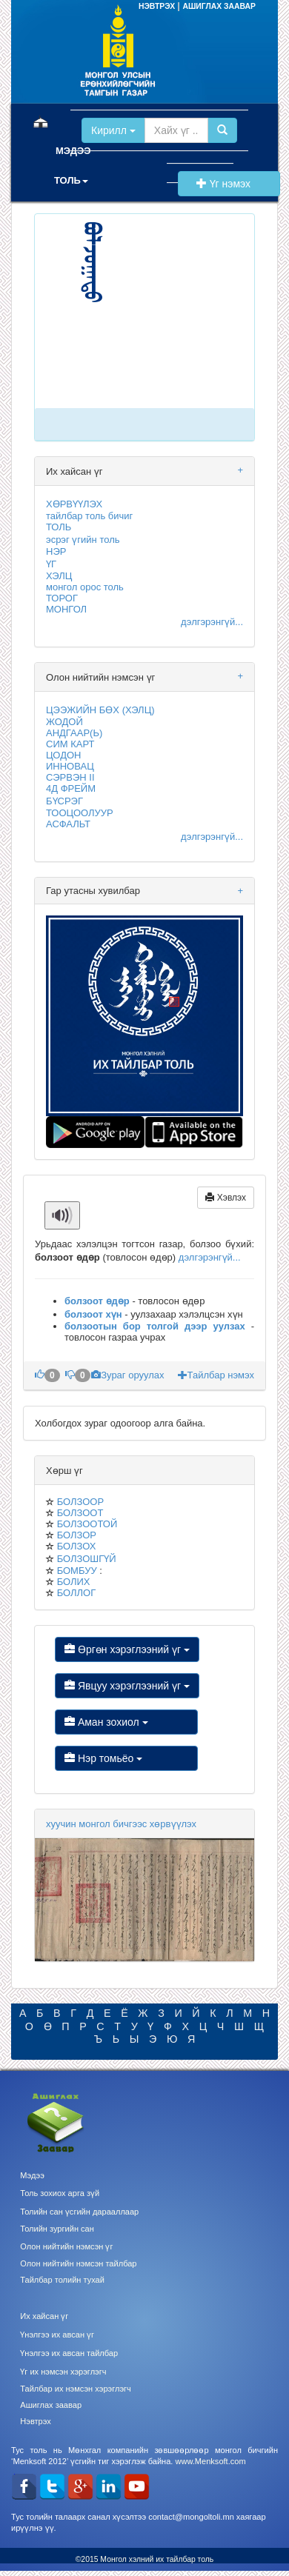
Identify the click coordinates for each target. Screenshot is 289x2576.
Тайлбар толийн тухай (62, 2279)
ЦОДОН (63, 755)
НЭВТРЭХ (158, 6)
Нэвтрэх (35, 2421)
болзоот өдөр (97, 1301)
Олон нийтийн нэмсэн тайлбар (78, 2263)
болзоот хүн (93, 1314)
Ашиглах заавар (51, 2404)
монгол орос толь (85, 587)
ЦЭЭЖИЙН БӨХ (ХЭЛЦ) (100, 709)
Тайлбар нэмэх (216, 1375)
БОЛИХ (73, 1581)
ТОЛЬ (58, 527)
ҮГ (51, 564)
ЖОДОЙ (64, 721)
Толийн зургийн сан (57, 2228)
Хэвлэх (225, 1197)
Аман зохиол (126, 1722)
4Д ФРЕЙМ (71, 788)
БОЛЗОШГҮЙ (86, 1558)
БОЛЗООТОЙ (87, 1523)
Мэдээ (32, 2175)
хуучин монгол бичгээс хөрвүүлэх (121, 1823)
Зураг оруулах (129, 1375)
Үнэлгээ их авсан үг (57, 2334)
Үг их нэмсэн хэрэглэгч (63, 2371)
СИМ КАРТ (70, 744)
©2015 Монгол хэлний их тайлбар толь (145, 2559)
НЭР (56, 551)
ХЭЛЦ (59, 575)
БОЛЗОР (76, 1535)
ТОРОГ (62, 598)
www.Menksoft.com (210, 2461)
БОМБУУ (77, 1570)
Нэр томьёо (126, 1758)
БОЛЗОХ (76, 1546)
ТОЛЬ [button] (71, 180)
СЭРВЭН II (70, 777)
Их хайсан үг (44, 2316)
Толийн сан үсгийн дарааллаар (79, 2211)
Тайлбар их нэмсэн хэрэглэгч (75, 2388)
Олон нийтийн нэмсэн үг (66, 2246)
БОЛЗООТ (80, 1512)
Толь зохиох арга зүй (59, 2193)
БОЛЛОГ (76, 1592)
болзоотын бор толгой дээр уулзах (154, 1326)
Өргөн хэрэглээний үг (127, 1649)
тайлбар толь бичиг (89, 515)
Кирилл (113, 130)
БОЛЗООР (80, 1501)
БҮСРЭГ (64, 801)
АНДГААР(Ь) (74, 732)
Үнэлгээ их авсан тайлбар (69, 2353)
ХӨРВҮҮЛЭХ (74, 504)
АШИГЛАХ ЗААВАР (219, 6)
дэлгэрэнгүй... (212, 621)
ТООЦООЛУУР (79, 812)
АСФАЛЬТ (68, 824)
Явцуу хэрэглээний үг (127, 1686)
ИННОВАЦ (70, 766)
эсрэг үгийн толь (83, 539)
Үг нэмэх (228, 184)
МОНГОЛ (66, 609)
